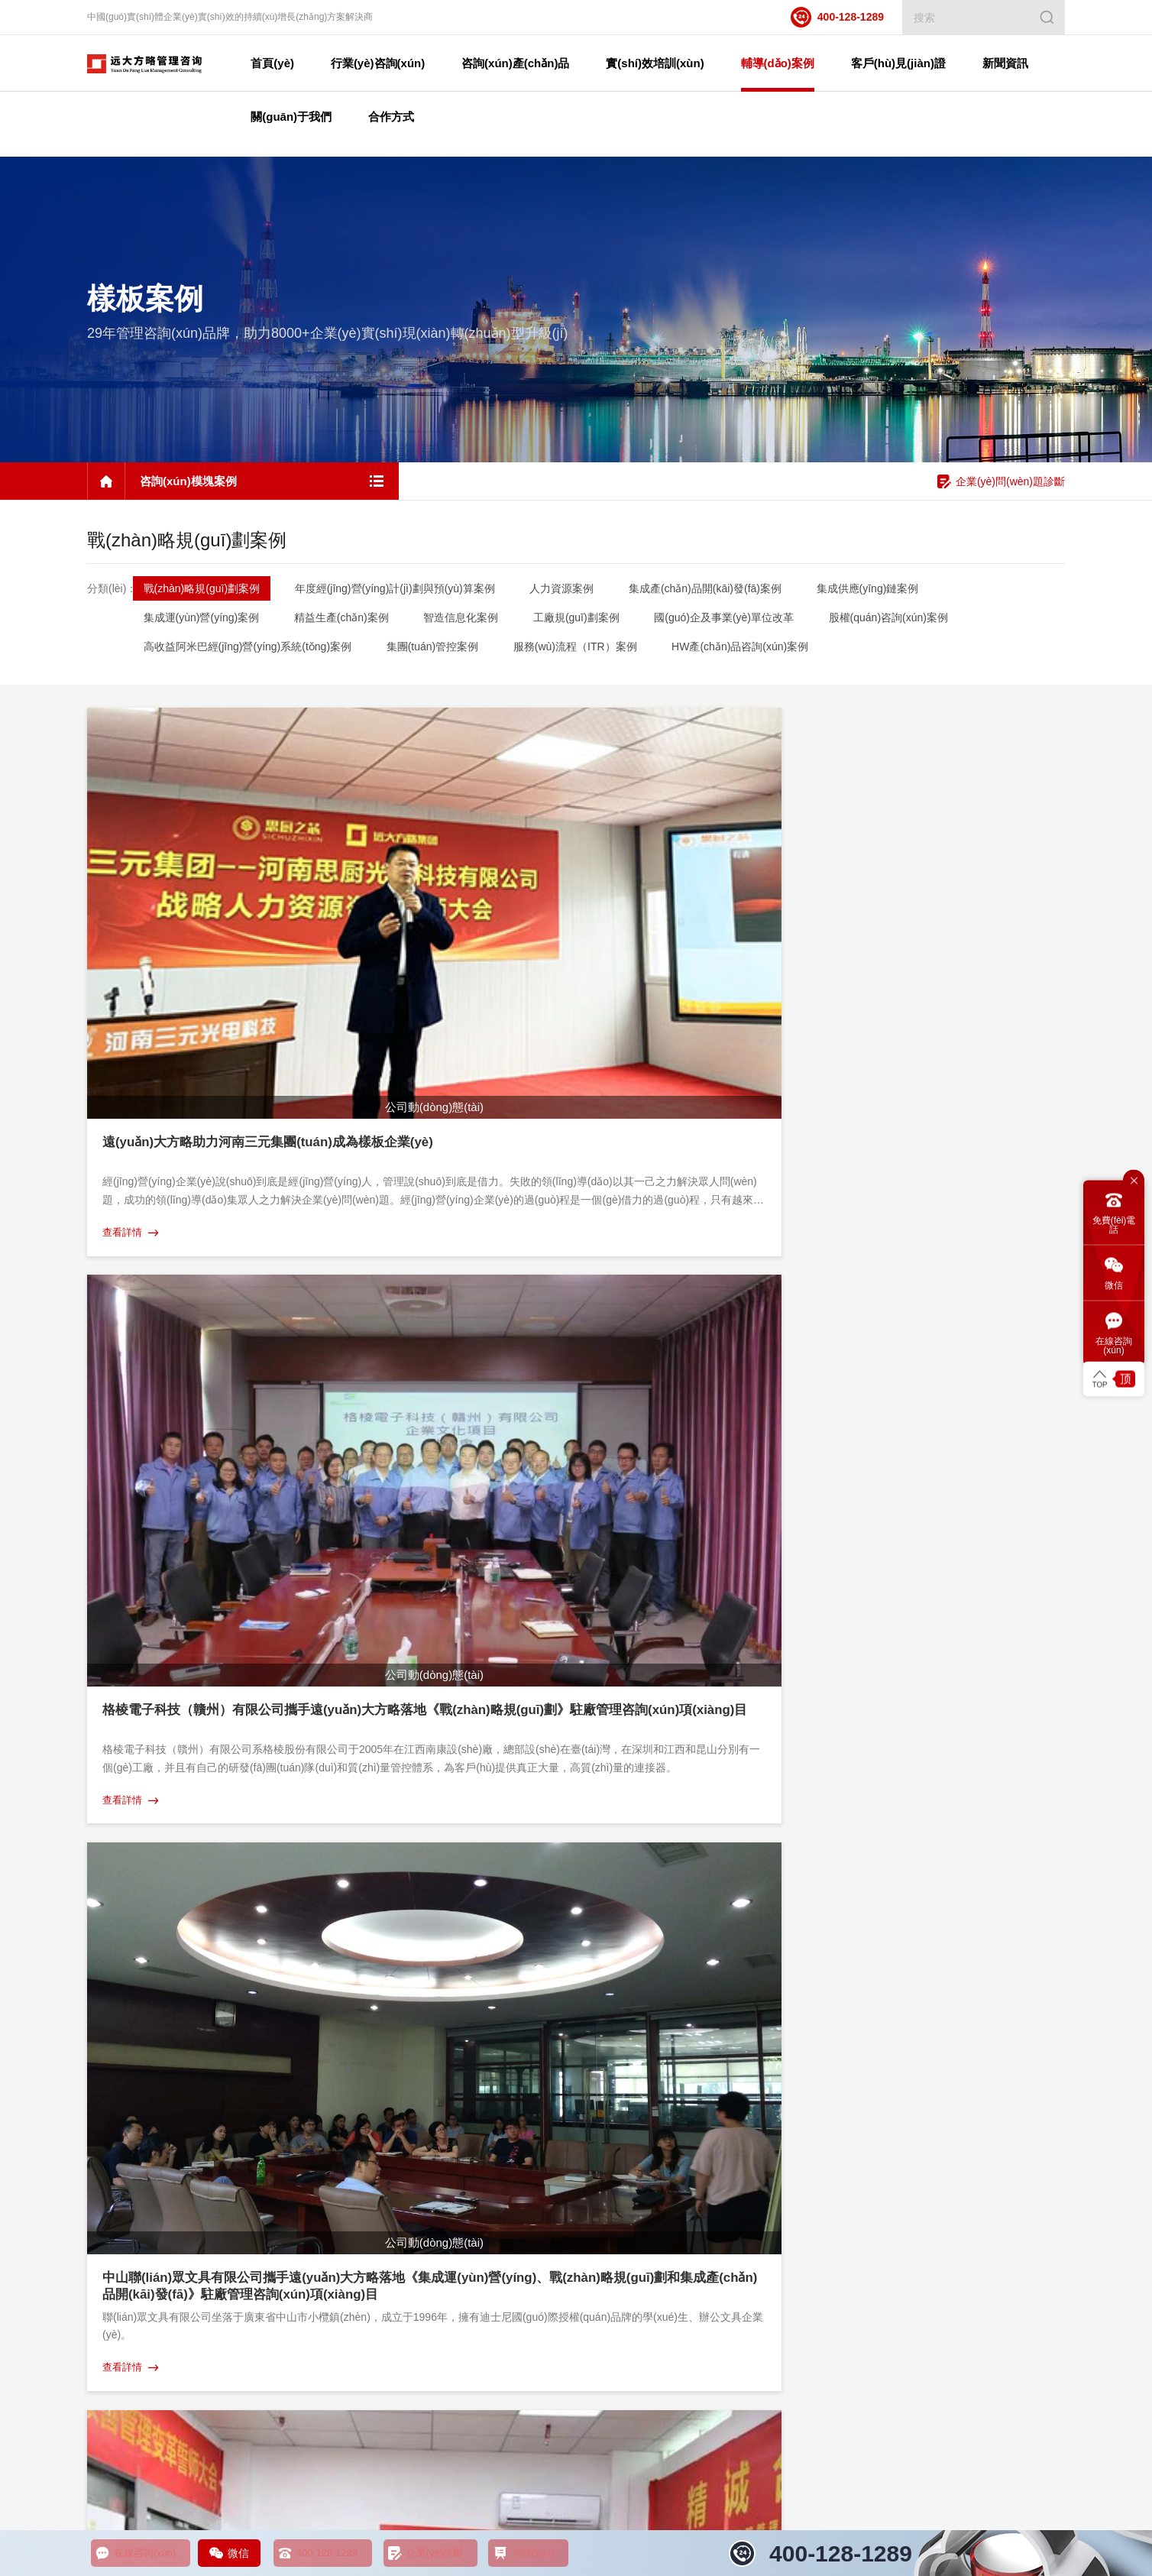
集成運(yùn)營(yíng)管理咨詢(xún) (162, 2280)
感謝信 (835, 2143)
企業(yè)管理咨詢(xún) (899, 2413)
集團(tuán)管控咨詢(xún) (141, 2303)
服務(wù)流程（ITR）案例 (584, 649)
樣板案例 (679, 2052)
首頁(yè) (297, 63)
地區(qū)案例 (688, 2075)
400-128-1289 (837, 17)
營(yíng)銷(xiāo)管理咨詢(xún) (153, 2098)
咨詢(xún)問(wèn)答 (1034, 2143)
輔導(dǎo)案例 (691, 2020)
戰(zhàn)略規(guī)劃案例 (202, 591)
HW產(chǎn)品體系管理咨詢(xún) (160, 2212)
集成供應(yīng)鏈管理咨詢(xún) (156, 2121)
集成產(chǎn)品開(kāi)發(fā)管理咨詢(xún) (179, 2143)
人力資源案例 (570, 591)
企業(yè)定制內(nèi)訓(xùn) (416, 2166)
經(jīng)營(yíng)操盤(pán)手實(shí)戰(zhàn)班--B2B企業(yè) (487, 2075)
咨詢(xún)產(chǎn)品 (134, 2020)
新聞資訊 (1011, 2020)
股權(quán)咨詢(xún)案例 (909, 620)
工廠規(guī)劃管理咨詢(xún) (148, 2189)
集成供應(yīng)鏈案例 (884, 591)
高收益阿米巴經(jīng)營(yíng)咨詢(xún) (172, 2348)
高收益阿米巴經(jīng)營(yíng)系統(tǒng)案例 (247, 649)
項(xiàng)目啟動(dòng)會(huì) (885, 2189)
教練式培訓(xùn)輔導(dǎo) (414, 2098)
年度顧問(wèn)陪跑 (399, 2121)
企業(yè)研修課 (390, 2052)
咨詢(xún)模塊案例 (700, 2121)
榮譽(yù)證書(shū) (860, 2121)
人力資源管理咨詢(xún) (138, 2052)
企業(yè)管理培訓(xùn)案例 (718, 2143)
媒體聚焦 (1011, 2166)
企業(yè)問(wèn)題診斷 (1001, 485)
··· (530, 1778)
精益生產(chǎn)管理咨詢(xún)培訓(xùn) (243, 2413)
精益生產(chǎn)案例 (345, 620)
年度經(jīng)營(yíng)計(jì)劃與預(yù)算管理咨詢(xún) (201, 2235)
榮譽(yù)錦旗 (848, 2098)
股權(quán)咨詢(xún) (132, 2166)
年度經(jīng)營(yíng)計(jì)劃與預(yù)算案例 (399, 591)
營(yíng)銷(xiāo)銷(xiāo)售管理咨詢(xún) (743, 2413)
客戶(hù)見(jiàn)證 (861, 2020)
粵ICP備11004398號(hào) (387, 2472)
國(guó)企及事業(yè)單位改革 (741, 620)
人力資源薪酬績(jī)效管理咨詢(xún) (560, 2413)
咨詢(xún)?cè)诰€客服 (1005, 1912)
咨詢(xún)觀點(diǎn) (1035, 2121)
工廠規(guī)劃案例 (588, 620)
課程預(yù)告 (1019, 2052)
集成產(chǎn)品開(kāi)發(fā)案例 (717, 591)
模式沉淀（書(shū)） (866, 2166)
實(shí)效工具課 (391, 2143)
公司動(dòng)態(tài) (1033, 2075)
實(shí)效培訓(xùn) (399, 2020)
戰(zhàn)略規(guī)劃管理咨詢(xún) (162, 2257)
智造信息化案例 (469, 620)
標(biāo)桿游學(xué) (401, 2189)
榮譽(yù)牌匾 (848, 2075)
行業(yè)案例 (687, 2098)
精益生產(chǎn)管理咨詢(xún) (152, 2075)
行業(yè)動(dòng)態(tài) (1042, 2098)
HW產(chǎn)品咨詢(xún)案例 (752, 649)
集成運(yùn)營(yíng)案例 (202, 620)
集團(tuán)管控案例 (436, 649)
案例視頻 (840, 2052)
